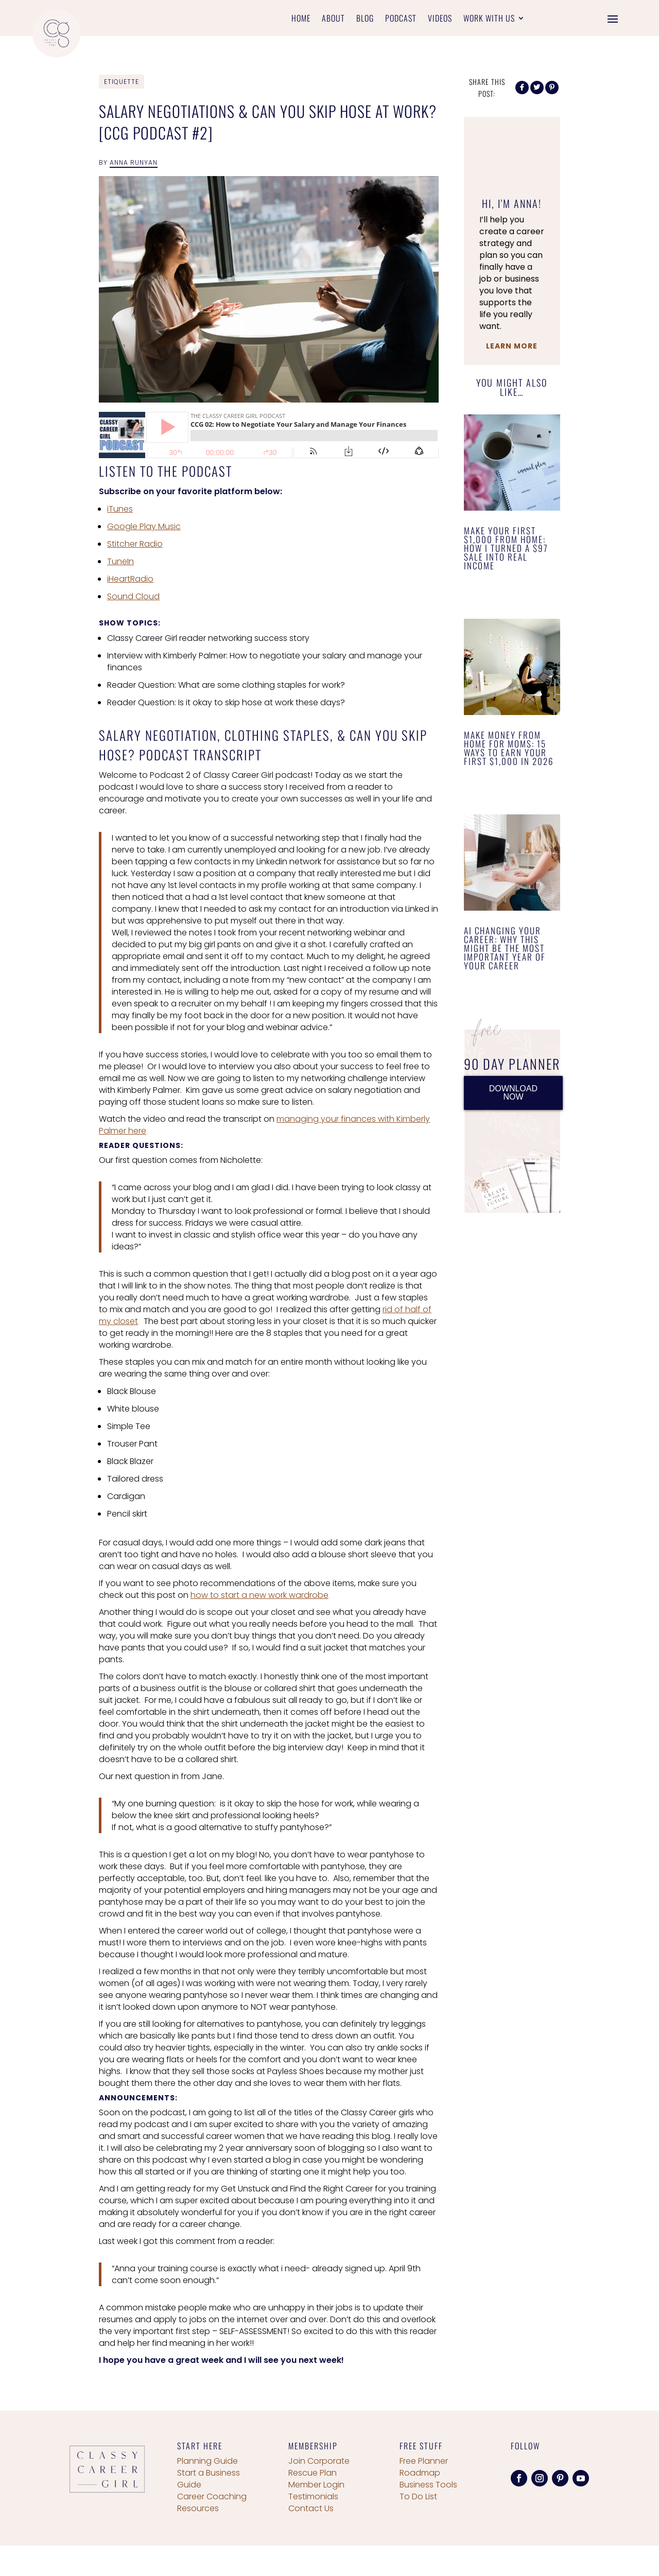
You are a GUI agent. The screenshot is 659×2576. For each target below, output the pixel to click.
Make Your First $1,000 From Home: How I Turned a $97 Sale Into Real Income (506, 548)
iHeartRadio (130, 579)
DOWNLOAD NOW (513, 1092)
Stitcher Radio (135, 544)
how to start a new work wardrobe (259, 1595)
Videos (440, 19)
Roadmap (420, 2473)
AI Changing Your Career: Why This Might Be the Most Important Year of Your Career (505, 948)
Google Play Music (144, 526)
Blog (365, 19)
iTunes (120, 509)
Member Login (316, 2485)
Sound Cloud (133, 596)
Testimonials (313, 2496)
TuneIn (120, 561)
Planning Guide (207, 2461)
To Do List (418, 2496)
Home (300, 19)
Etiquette (121, 81)
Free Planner (424, 2461)
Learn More (511, 346)
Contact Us (311, 2508)
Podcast (401, 19)
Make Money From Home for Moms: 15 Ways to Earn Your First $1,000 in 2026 (508, 748)
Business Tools (428, 2485)
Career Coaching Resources (212, 2502)
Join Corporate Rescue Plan (319, 2467)
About (333, 19)
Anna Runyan (134, 162)
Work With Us (489, 19)
